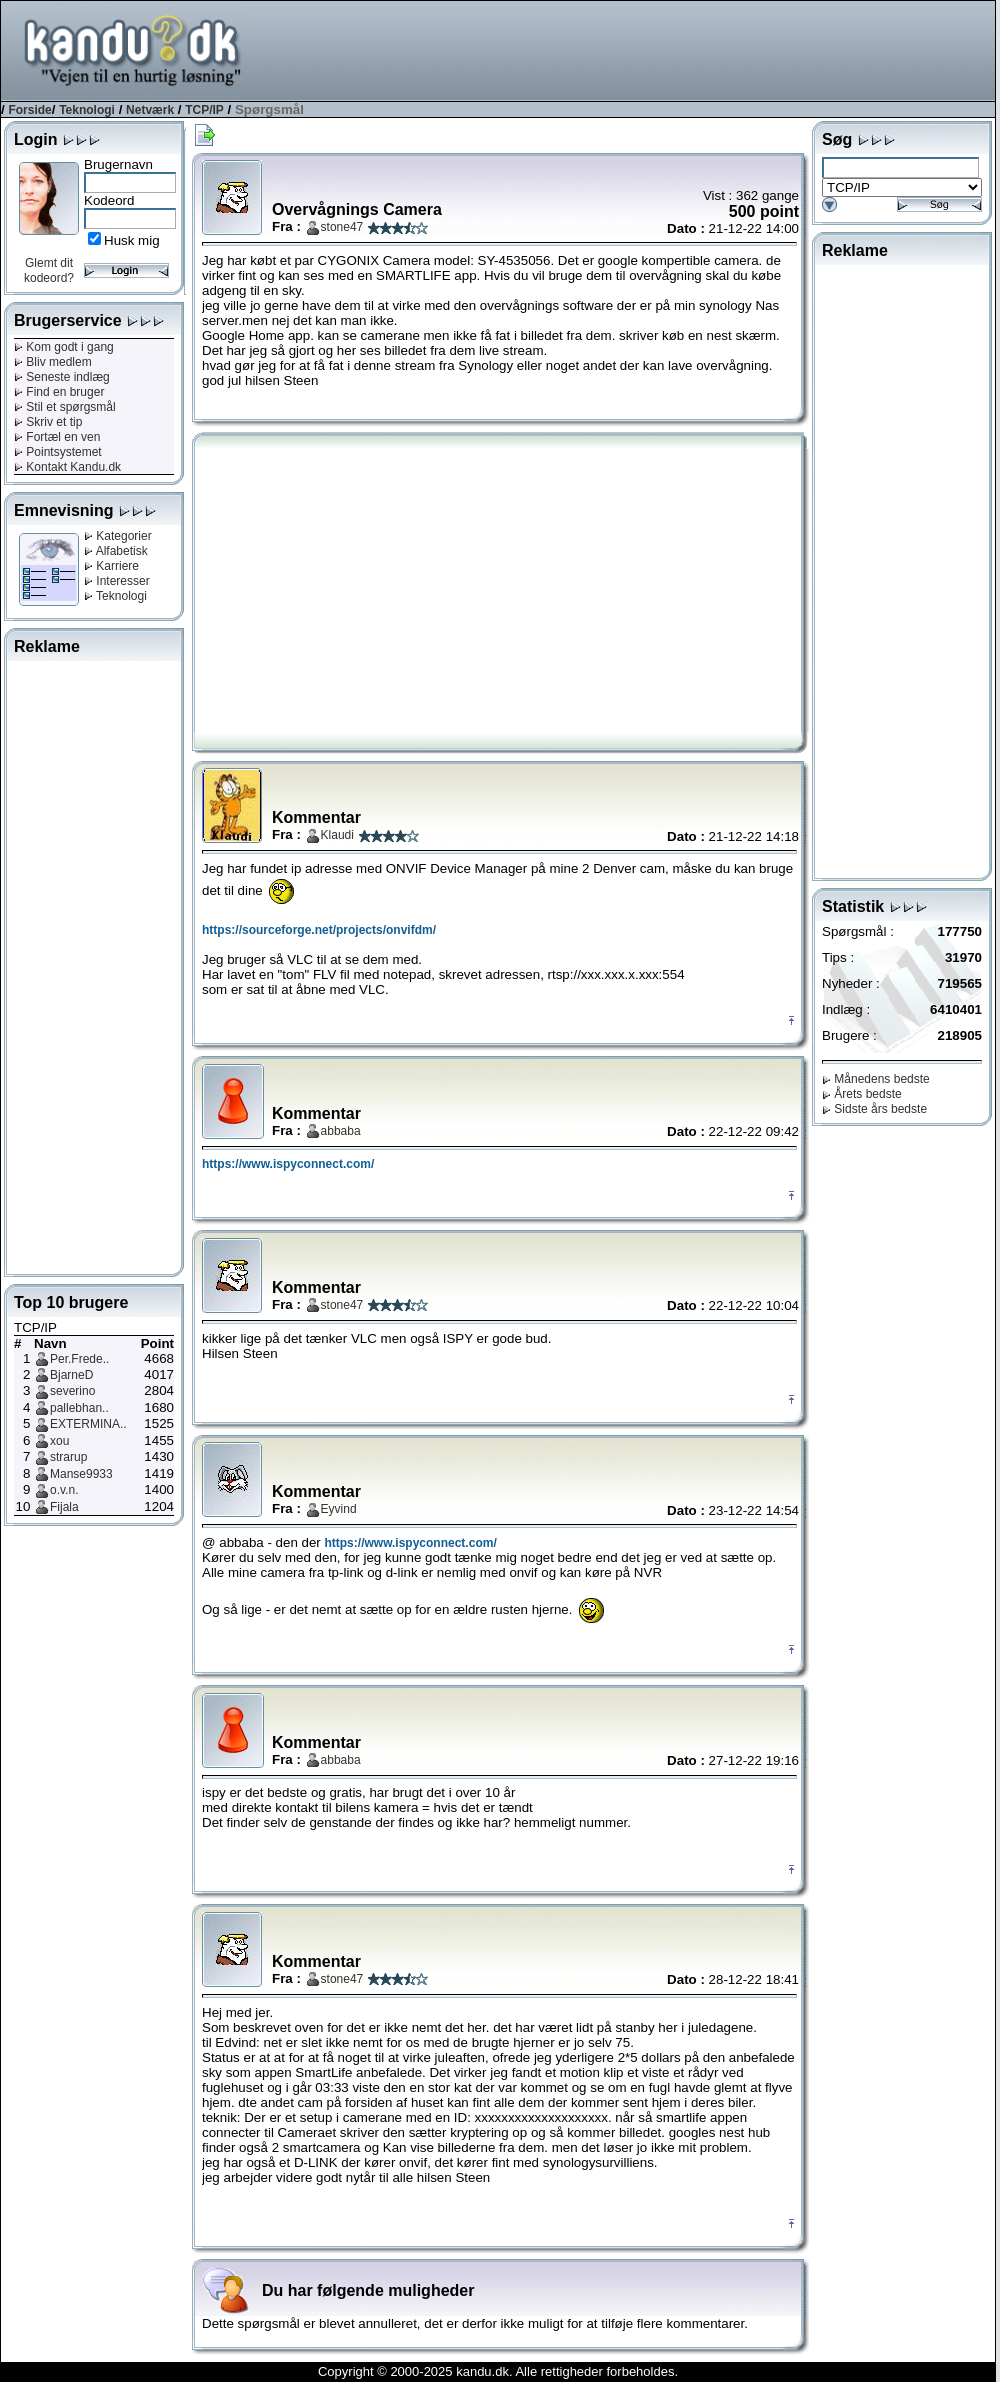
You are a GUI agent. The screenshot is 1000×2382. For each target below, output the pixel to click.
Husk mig (132, 240)
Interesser (117, 581)
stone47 (342, 227)
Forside (29, 110)
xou (59, 1441)
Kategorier (118, 536)
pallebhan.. (79, 1408)
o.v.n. (64, 1490)
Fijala (64, 1507)
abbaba (341, 1131)
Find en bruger (59, 392)
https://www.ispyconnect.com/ (288, 1164)
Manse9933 (81, 1474)
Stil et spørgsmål (65, 407)
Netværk (150, 110)
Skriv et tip (48, 422)
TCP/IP (204, 110)
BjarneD (71, 1375)
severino (72, 1391)
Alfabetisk (116, 551)
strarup (68, 1457)
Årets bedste (862, 1094)
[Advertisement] (94, 964)
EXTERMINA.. (88, 1424)
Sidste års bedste (874, 1109)
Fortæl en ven (57, 437)
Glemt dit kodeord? (49, 270)
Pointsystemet (58, 452)
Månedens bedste (876, 1079)
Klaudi (337, 835)
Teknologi (87, 110)
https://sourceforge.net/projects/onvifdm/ (319, 930)
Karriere (111, 566)
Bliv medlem (53, 362)
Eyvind (339, 1509)
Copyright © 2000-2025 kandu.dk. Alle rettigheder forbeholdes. (498, 2371)
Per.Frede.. (79, 1359)
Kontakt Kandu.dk (67, 467)
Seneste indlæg (62, 377)
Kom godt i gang (64, 347)
